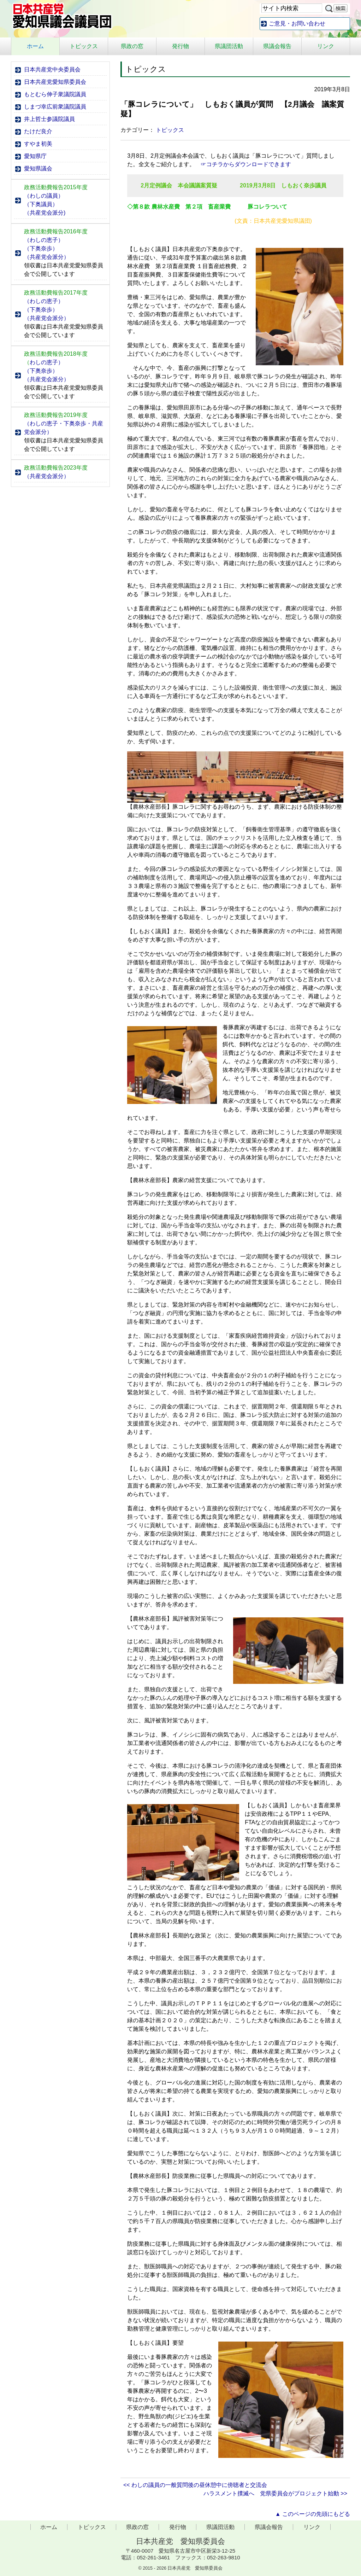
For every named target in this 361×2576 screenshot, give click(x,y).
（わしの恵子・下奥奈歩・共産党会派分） (63, 427)
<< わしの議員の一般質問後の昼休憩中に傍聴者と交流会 (195, 2485)
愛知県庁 (35, 156)
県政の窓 (132, 46)
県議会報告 (277, 46)
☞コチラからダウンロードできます (246, 164)
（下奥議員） (41, 204)
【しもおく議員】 (149, 1469)
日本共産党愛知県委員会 (55, 82)
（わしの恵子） (44, 240)
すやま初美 (38, 144)
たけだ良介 (38, 131)
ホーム (35, 46)
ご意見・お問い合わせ (297, 24)
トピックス (84, 46)
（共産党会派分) (44, 213)
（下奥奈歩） (41, 248)
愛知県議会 (38, 168)
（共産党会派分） (46, 257)
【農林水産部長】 (149, 1180)
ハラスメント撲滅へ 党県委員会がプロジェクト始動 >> (275, 2493)
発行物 (180, 46)
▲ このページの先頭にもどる (312, 2514)
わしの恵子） (44, 362)
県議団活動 (229, 46)
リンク (325, 46)
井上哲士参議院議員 (49, 119)
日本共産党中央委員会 (52, 69)
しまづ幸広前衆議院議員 (55, 107)
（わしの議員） (44, 196)
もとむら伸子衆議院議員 (55, 94)
